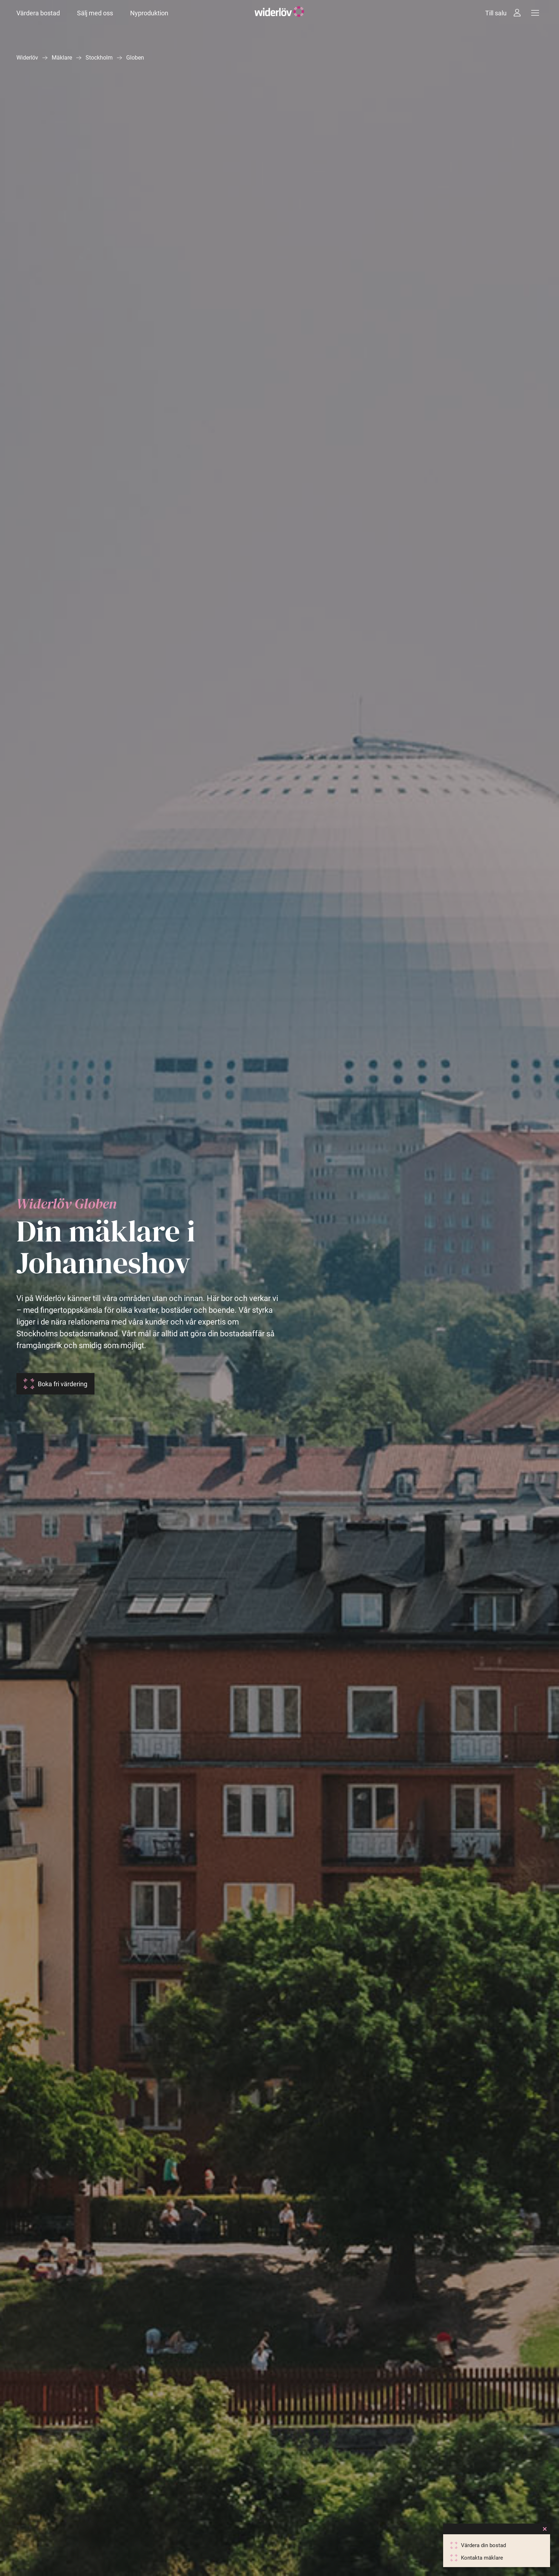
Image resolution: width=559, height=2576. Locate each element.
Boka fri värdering (62, 1384)
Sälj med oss (95, 13)
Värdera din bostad (483, 2545)
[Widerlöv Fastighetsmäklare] (279, 13)
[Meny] (535, 12)
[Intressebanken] (517, 12)
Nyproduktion (149, 13)
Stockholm (99, 57)
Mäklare (62, 57)
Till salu (496, 13)
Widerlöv (27, 57)
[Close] (544, 2529)
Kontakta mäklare (482, 2558)
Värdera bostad (38, 13)
